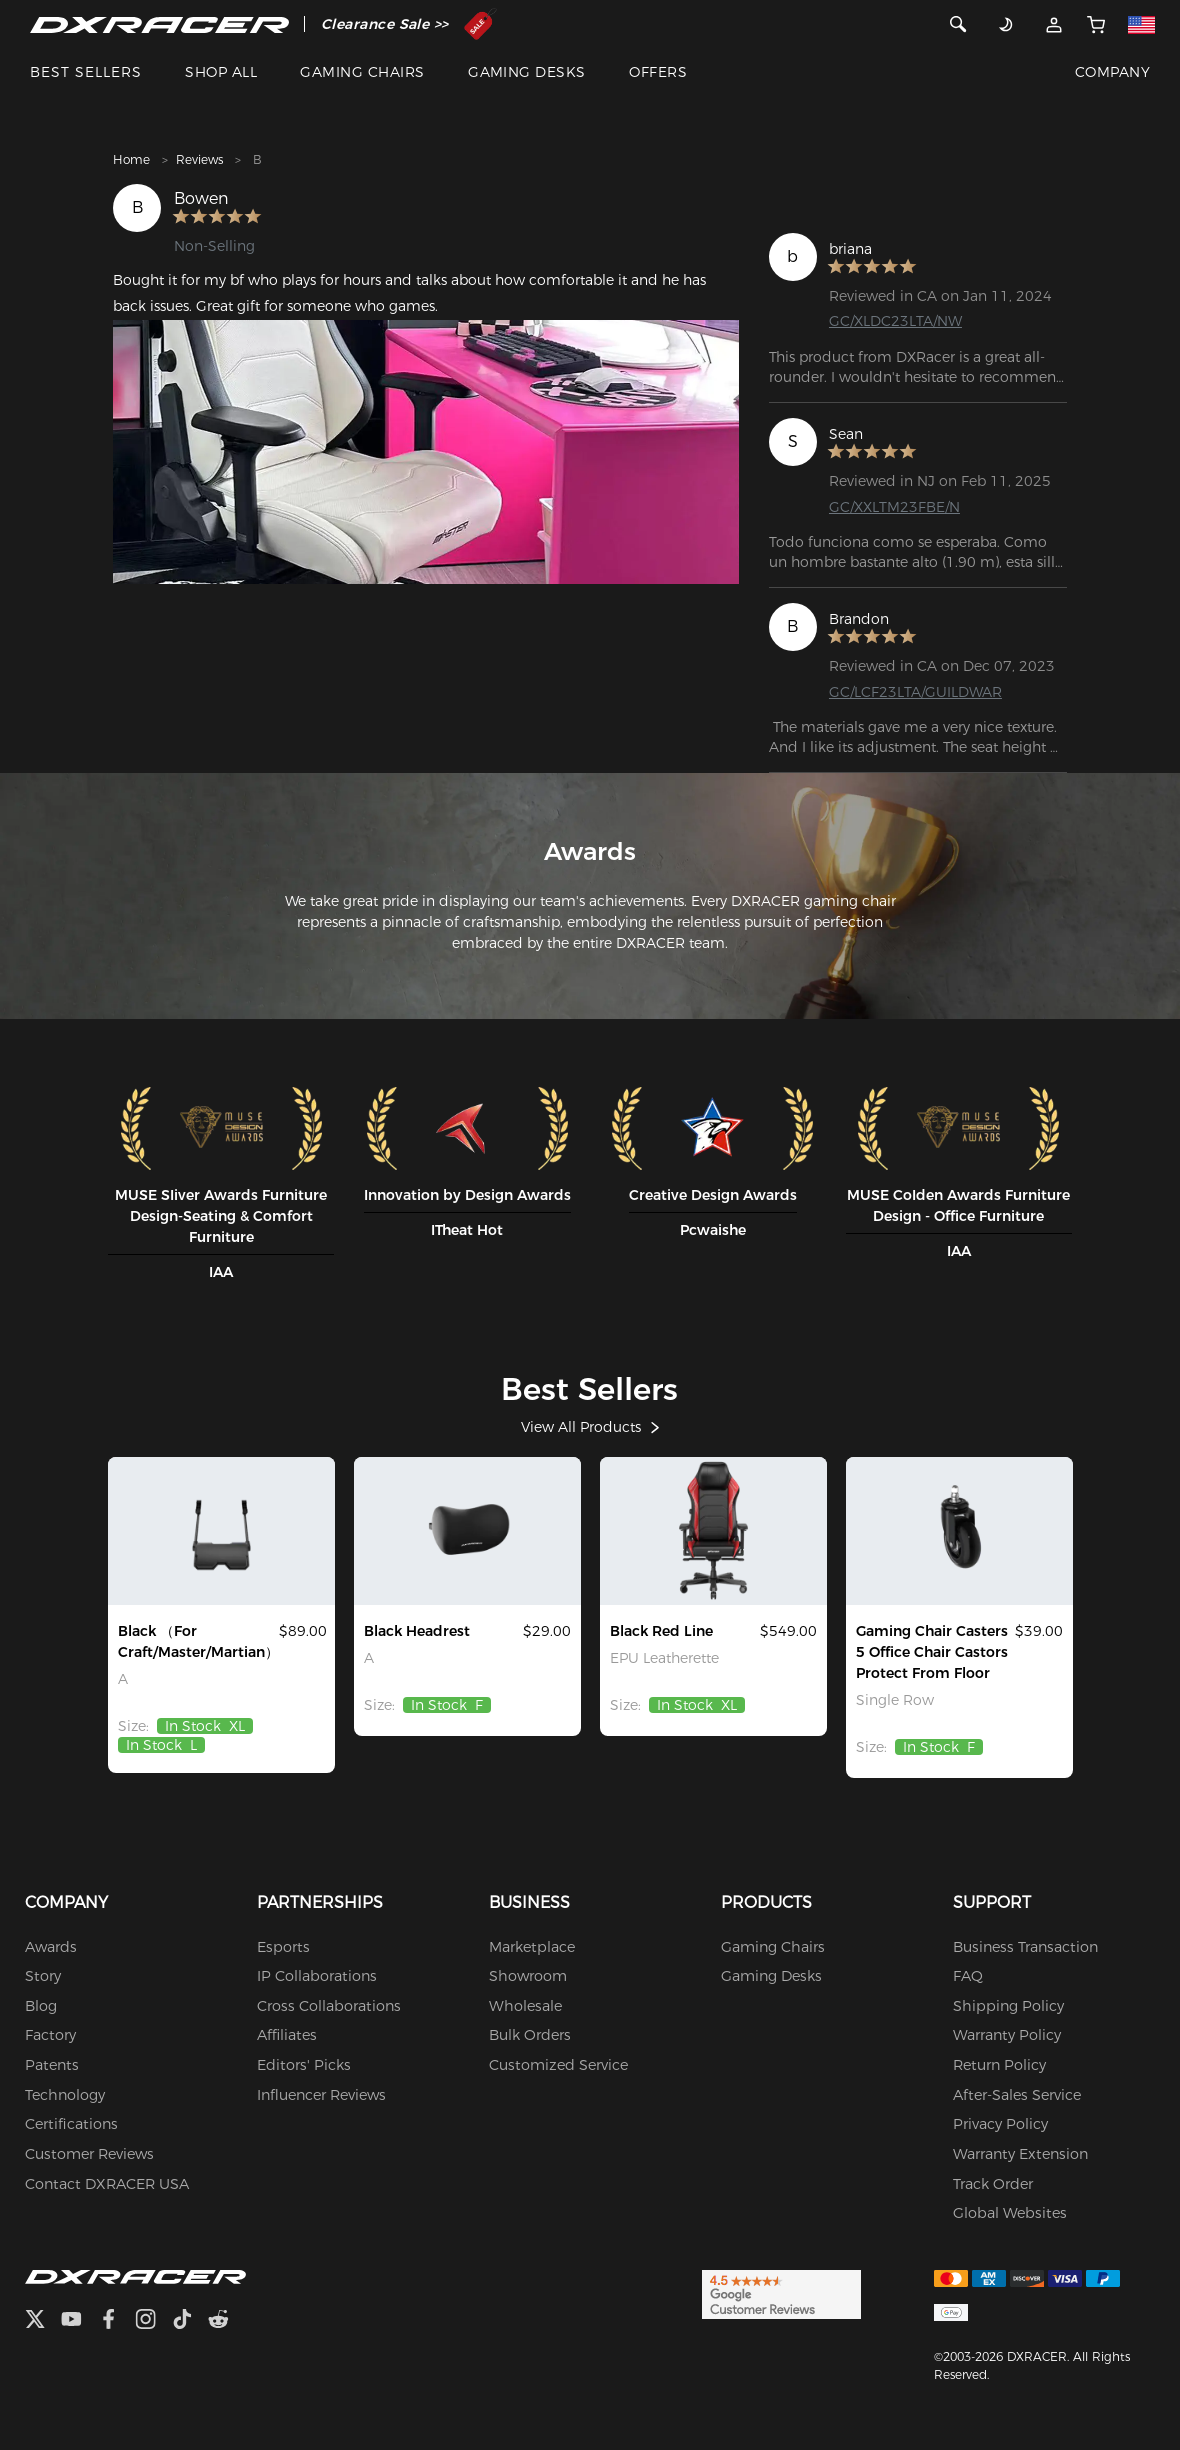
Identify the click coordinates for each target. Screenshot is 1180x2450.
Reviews (199, 159)
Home (131, 159)
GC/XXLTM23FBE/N (894, 507)
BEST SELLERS (86, 72)
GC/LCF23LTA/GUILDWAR (915, 692)
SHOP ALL (221, 72)
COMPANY (1112, 72)
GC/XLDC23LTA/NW (895, 321)
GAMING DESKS (527, 72)
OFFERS (658, 72)
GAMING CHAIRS (362, 72)
